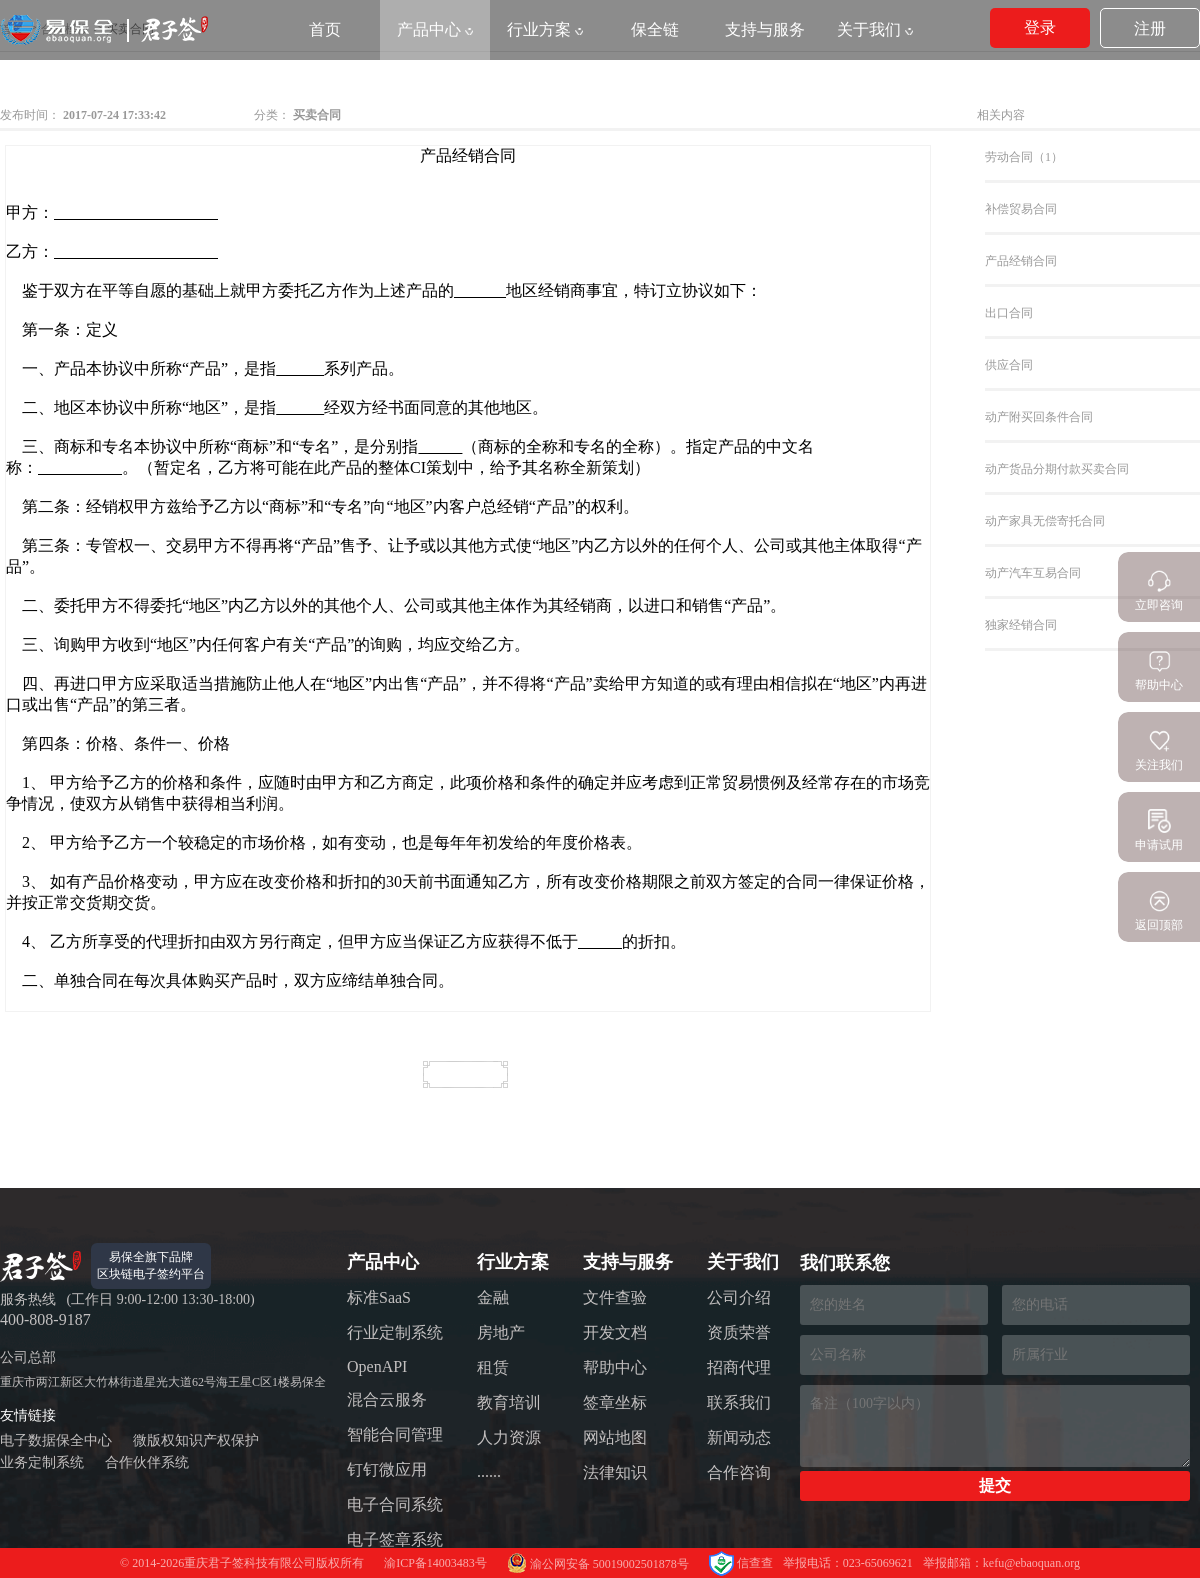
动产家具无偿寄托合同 (1045, 521)
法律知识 (615, 1472)
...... (489, 1471)
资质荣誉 (739, 1332)
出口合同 (1009, 313)
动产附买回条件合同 (1039, 417)
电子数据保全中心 (56, 1440)
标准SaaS (379, 1297)
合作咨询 (739, 1472)
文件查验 (615, 1297)
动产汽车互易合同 (1033, 573)
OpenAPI (377, 1366)
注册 (1150, 28)
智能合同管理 (395, 1434)
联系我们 (739, 1402)
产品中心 (435, 29)
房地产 (501, 1332)
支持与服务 (765, 29)
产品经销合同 (1021, 261)
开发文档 (615, 1332)
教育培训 (509, 1402)
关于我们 (875, 29)
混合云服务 (387, 1399)
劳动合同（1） (1024, 157)
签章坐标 (615, 1402)
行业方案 (545, 29)
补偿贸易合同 (1021, 209)
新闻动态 (739, 1437)
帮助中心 (615, 1367)
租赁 (493, 1367)
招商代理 (739, 1367)
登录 (1040, 27)
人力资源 (509, 1437)
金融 (493, 1297)
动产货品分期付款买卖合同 (1057, 469)
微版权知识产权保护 (196, 1440)
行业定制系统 (395, 1332)
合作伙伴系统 (147, 1462)
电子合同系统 (395, 1504)
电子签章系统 (395, 1539)
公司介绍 (739, 1297)
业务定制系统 (42, 1462)
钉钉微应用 (387, 1469)
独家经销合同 (1021, 625)
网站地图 (615, 1437)
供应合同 (1009, 365)
